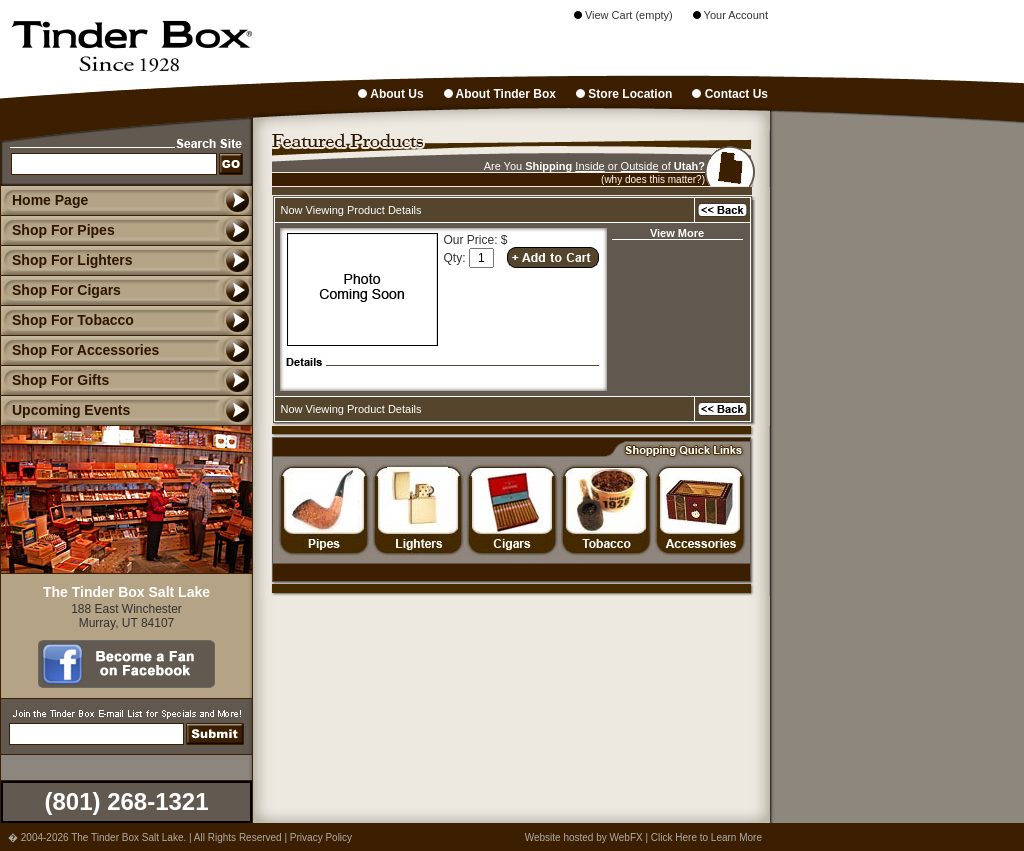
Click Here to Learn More (706, 837)
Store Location (624, 94)
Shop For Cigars (60, 290)
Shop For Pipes (57, 230)
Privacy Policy (321, 837)
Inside (589, 166)
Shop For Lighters (66, 260)
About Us (390, 94)
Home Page (50, 200)
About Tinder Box (500, 94)
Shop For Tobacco (67, 320)
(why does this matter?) (653, 179)
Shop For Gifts (54, 380)
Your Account (730, 15)
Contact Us (730, 94)
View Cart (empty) (623, 15)
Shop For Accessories (79, 350)
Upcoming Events (65, 410)
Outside (640, 166)
